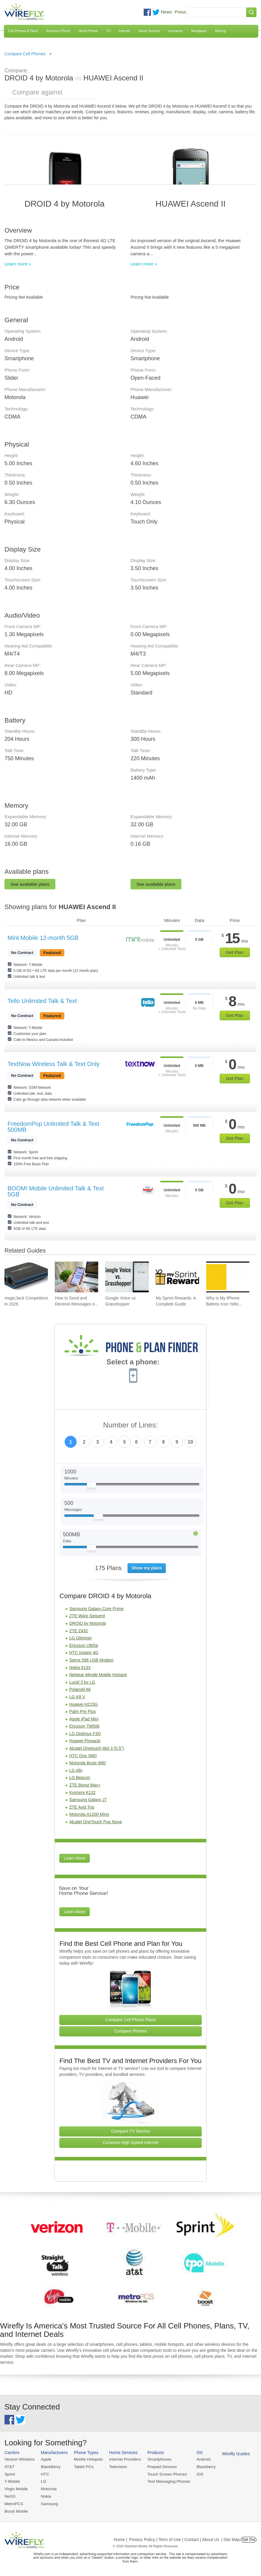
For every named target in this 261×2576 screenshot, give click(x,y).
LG (42, 2481)
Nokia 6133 (79, 1667)
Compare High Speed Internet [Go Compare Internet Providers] (130, 2142)
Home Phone (88, 31)
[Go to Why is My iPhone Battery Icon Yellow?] (228, 1277)
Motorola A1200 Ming (89, 1814)
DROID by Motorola (87, 1623)
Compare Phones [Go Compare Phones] (130, 2031)
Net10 (9, 2495)
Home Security (149, 31)
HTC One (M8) (83, 1755)
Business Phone (58, 31)
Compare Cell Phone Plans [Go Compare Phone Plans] (130, 2019)
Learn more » (17, 263)
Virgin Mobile (15, 2488)
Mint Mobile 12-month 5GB (43, 938)
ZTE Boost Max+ (85, 1785)
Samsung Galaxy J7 (88, 1799)
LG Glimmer (80, 1638)
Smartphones (155, 2459)
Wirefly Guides (230, 2453)
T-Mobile (11, 2481)
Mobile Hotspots (87, 2459)
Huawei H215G (83, 1704)
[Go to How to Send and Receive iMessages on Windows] (76, 1277)
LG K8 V (77, 1696)
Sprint (9, 2473)
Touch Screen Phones (163, 2473)
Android (198, 2459)
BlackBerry (49, 2466)
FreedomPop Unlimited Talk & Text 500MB (53, 1127)
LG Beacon (79, 1777)
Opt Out (248, 2538)
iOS (195, 2473)
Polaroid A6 (80, 1689)
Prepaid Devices (158, 2466)
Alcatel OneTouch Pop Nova (95, 1821)
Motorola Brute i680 (87, 1762)
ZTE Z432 (78, 1630)
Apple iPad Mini (83, 1719)
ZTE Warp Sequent (87, 1615)
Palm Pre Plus (82, 1711)
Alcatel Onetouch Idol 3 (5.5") (96, 1748)
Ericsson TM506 (84, 1726)
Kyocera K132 (82, 1792)
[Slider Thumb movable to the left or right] (91, 1486)
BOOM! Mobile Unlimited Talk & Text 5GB (55, 1191)
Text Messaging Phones (164, 2481)
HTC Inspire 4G (83, 1652)
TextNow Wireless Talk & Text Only (53, 1064)
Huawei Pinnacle (84, 1740)
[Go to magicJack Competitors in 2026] (26, 1277)
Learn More (74, 1858)
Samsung (48, 2502)
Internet (124, 31)
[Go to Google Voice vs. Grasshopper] (127, 1277)
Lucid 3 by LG (82, 1682)
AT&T (9, 2466)
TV (108, 31)
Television (115, 2466)
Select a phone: (133, 1362)
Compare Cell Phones (24, 53)
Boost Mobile (15, 2510)
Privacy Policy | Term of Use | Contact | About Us (174, 2537)
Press (180, 11)
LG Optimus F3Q (85, 1733)
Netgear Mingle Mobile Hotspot (98, 1674)
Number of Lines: (130, 1425)
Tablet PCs (82, 2466)
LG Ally (75, 1770)
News (166, 11)
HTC (44, 2473)
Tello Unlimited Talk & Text (42, 1001)
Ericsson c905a (83, 1645)
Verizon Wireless (19, 2459)
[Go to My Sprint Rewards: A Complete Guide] (177, 1277)
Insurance (176, 31)
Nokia (45, 2495)
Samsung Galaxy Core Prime (96, 1608)
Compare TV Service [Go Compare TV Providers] (130, 2131)
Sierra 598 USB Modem (91, 1660)
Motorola (47, 2488)
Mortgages (199, 31)
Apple (45, 2459)
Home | (120, 2537)
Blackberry (201, 2466)
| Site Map (230, 2537)
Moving (220, 31)
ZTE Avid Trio (81, 1807)
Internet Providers (122, 2459)
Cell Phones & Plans (23, 31)
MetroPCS (13, 2502)
